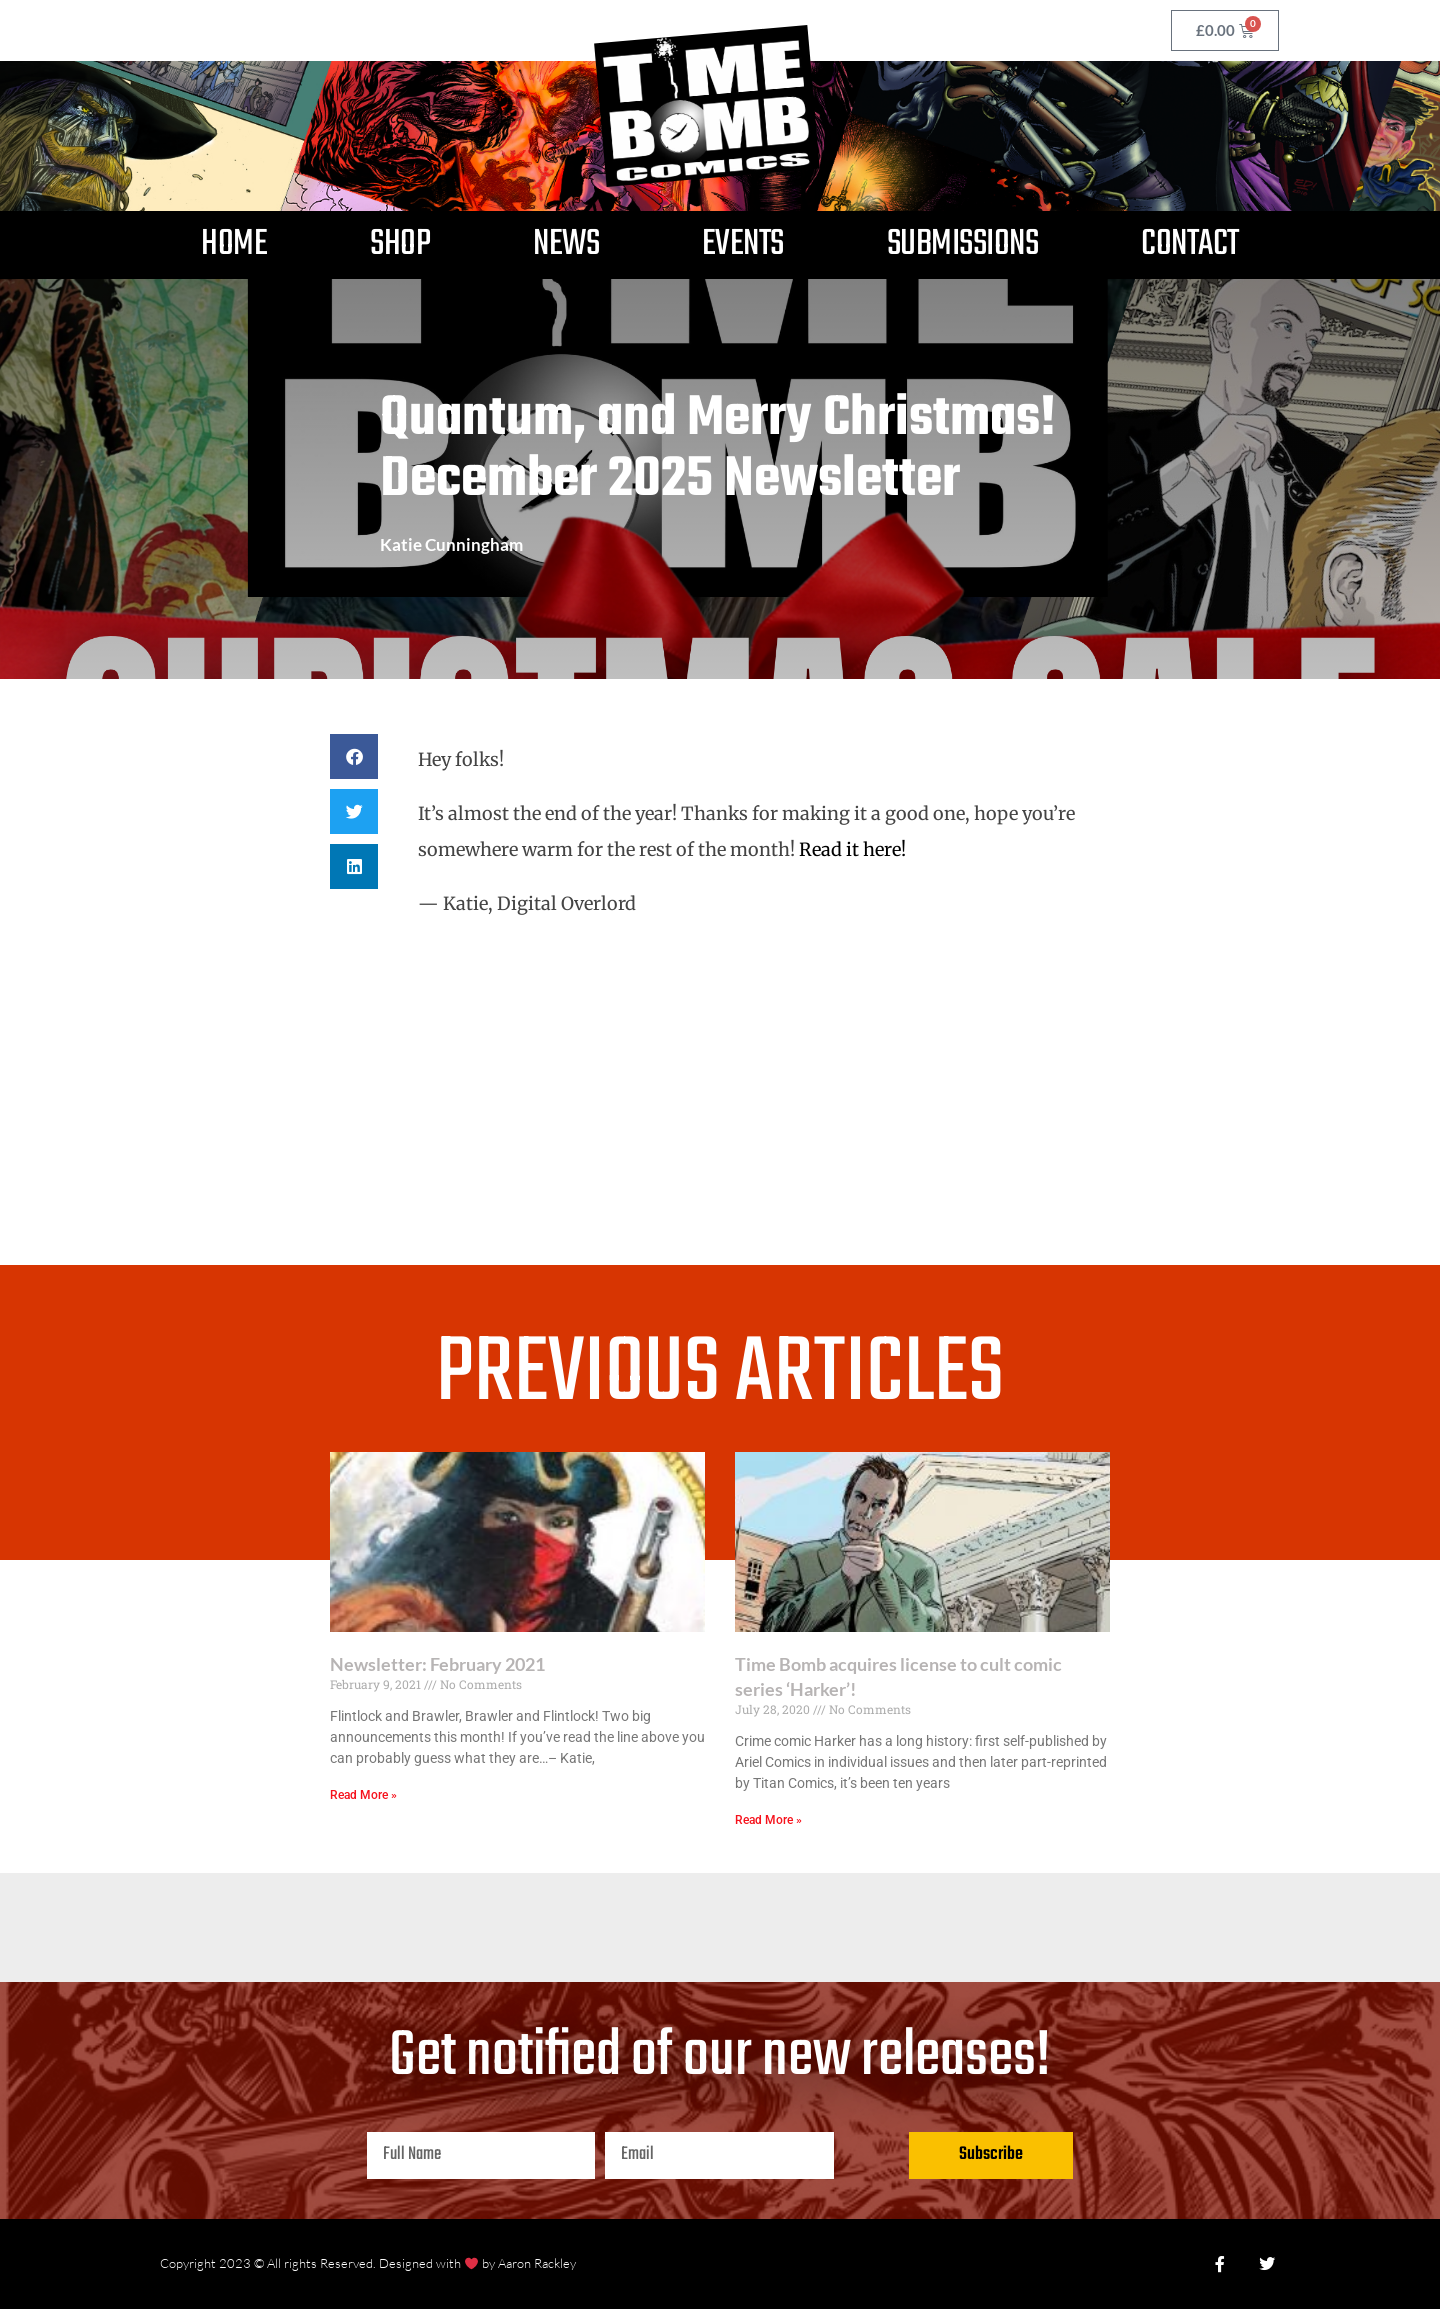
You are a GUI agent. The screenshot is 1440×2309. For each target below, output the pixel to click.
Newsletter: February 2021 (437, 1664)
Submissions (963, 244)
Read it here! (852, 849)
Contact (1190, 244)
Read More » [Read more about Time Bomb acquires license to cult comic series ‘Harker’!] (768, 1820)
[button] (354, 756)
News (566, 244)
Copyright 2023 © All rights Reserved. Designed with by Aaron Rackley (368, 2263)
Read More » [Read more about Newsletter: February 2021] (363, 1795)
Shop (400, 244)
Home (234, 244)
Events (743, 244)
